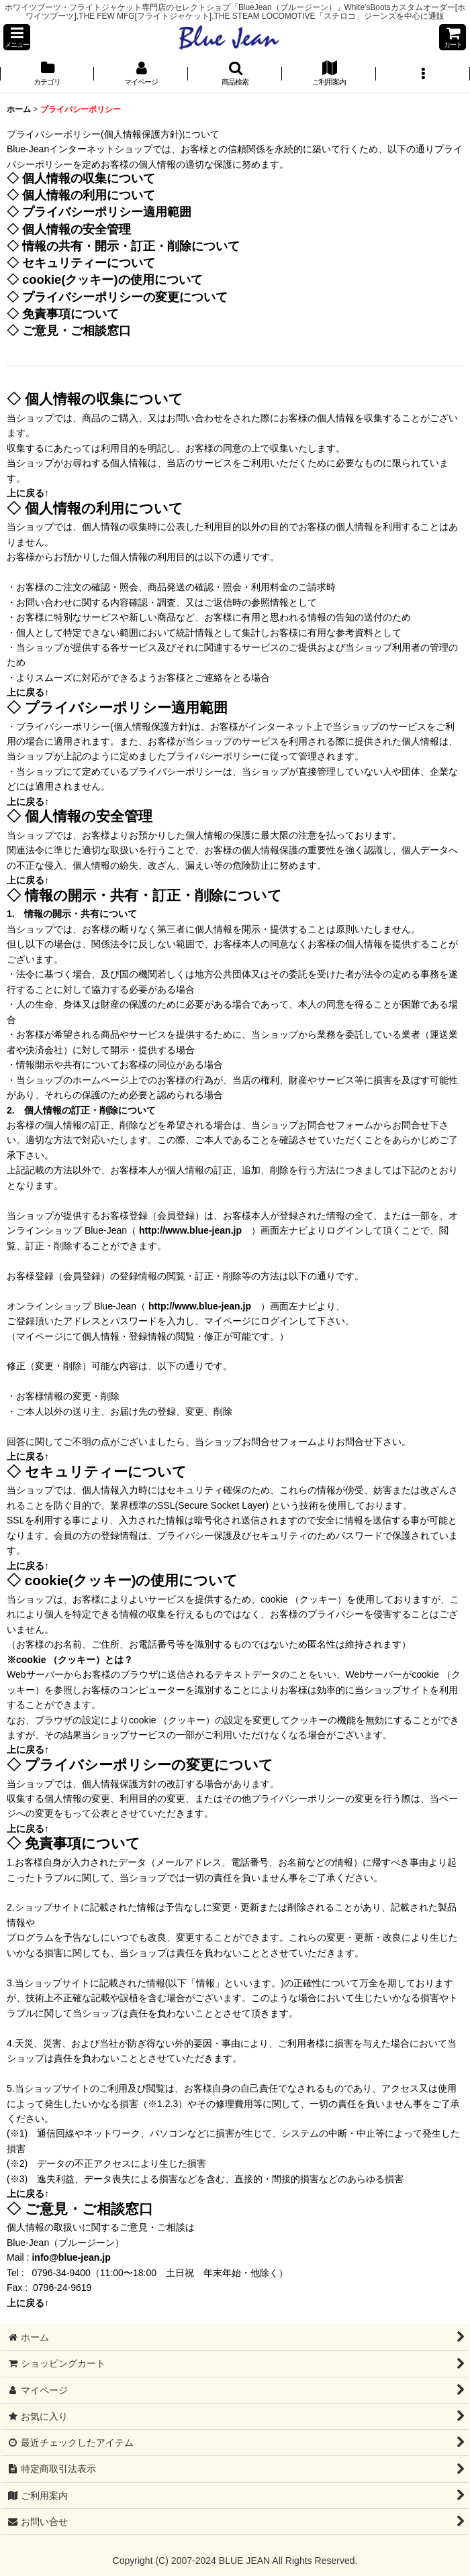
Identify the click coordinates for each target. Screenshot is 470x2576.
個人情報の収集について (88, 178)
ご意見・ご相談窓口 (76, 330)
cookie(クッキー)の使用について (112, 279)
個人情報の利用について (88, 195)
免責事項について (70, 314)
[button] (16, 37)
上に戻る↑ (28, 493)
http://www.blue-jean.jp (190, 1230)
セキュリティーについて (88, 263)
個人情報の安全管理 (76, 229)
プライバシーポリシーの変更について (125, 297)
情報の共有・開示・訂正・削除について (131, 246)
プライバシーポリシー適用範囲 (106, 212)
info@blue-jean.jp (71, 2257)
